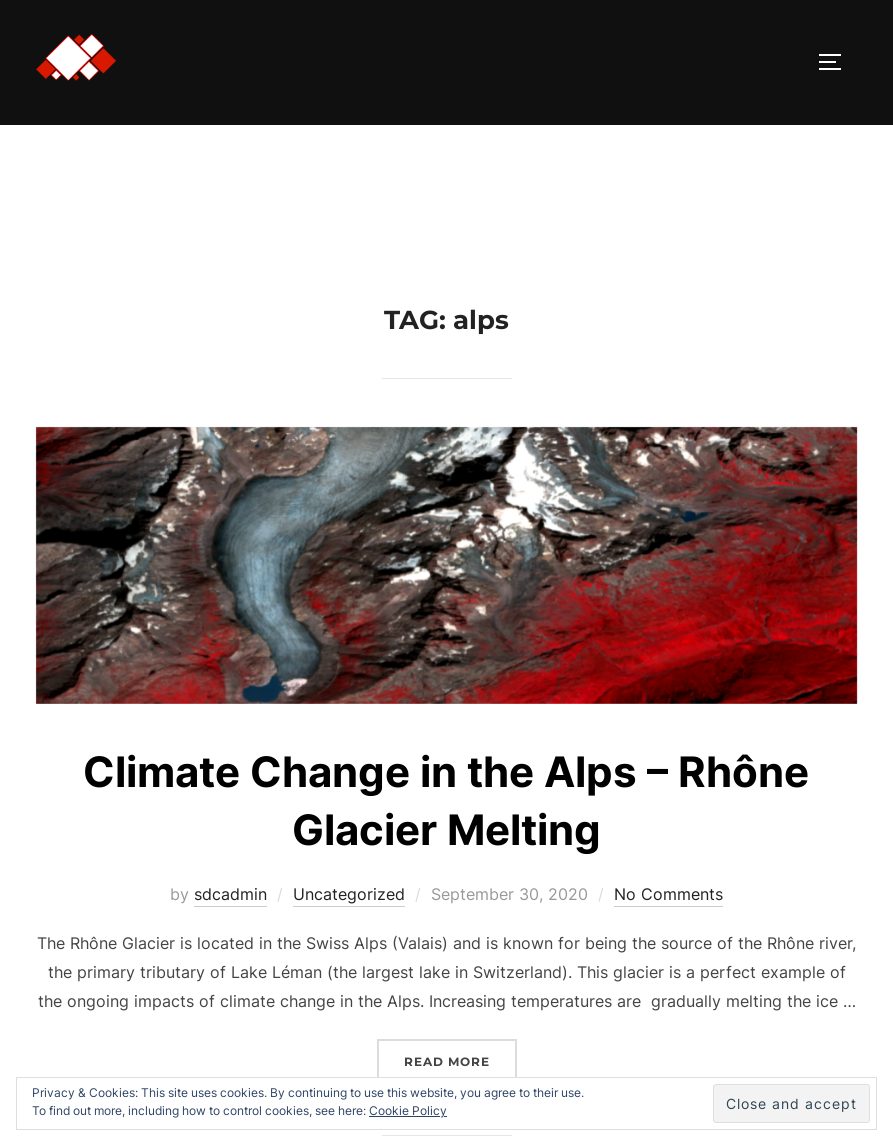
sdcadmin (230, 894)
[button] (76, 58)
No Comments (668, 894)
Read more (460, 1059)
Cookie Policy (408, 1110)
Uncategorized (349, 894)
